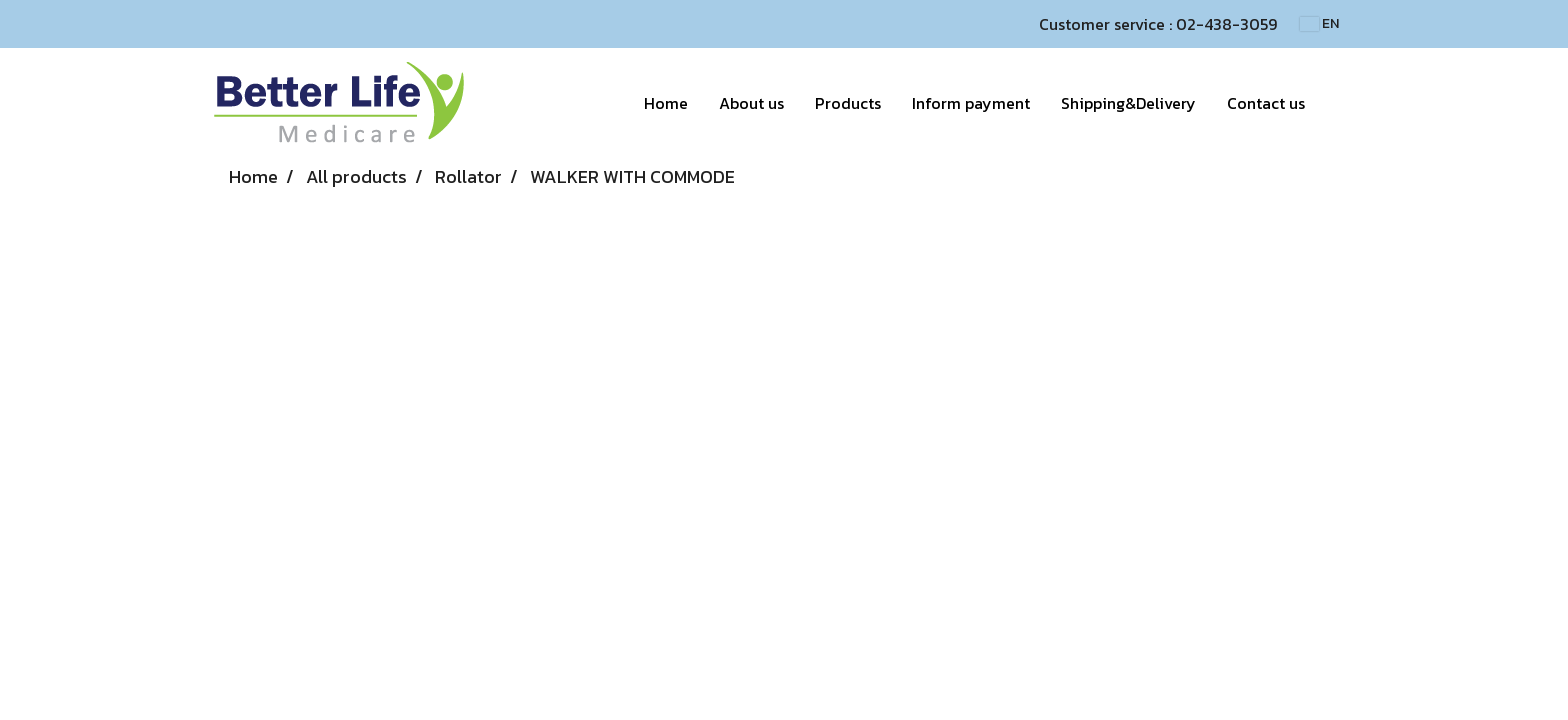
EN (1319, 23)
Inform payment (971, 103)
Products (848, 103)
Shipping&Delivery (1128, 103)
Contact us (1266, 103)
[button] (1338, 103)
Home (666, 103)
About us (751, 103)
